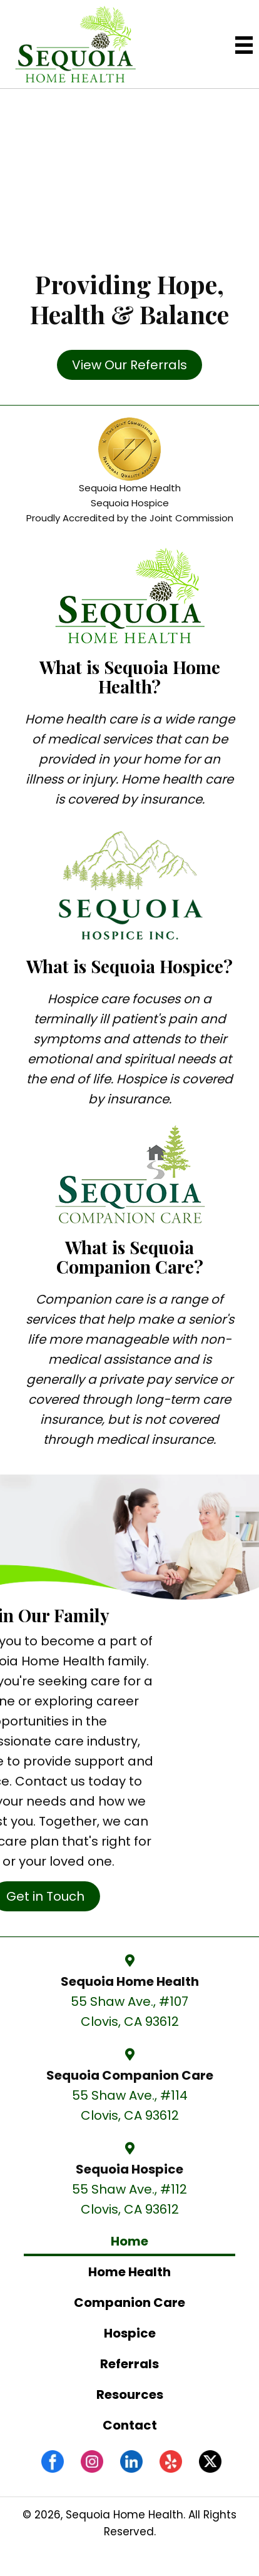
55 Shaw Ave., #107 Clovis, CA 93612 (129, 2011)
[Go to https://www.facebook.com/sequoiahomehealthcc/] (52, 2461)
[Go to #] (210, 2461)
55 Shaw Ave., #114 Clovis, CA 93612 (130, 2105)
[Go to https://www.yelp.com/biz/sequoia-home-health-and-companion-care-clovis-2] (171, 2461)
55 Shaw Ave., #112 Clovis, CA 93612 (129, 2199)
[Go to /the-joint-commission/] (129, 473)
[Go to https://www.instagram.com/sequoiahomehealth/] (92, 2461)
